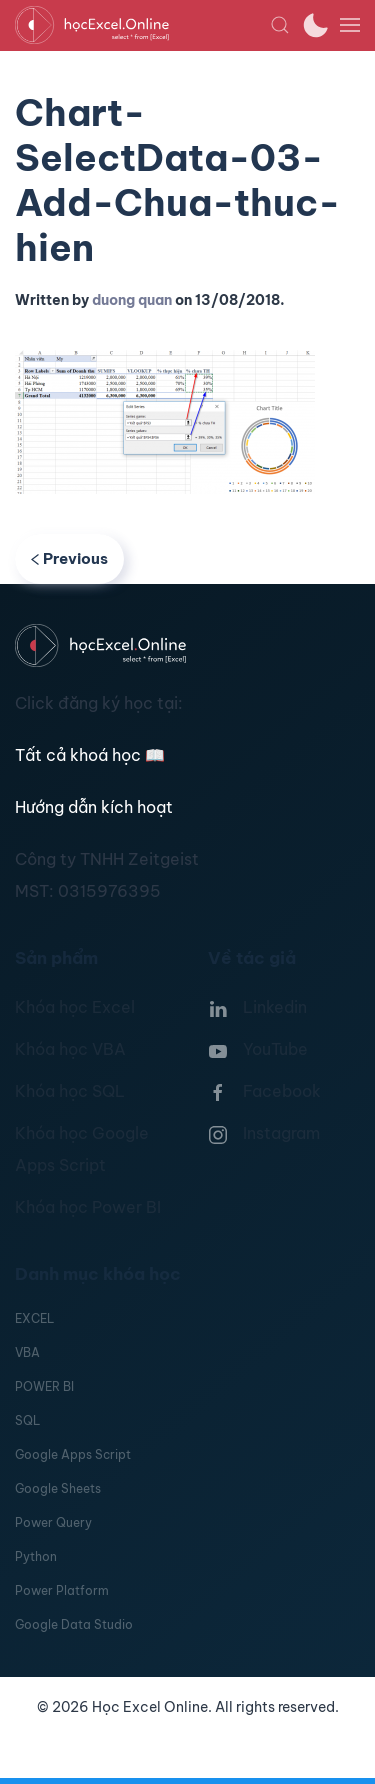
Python (36, 1556)
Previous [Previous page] (69, 558)
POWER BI (44, 1386)
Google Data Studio (74, 1624)
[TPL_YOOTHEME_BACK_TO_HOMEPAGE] (142, 25)
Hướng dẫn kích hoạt (94, 807)
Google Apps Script (73, 1454)
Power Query (53, 1522)
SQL (27, 1420)
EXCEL (34, 1318)
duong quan (132, 300)
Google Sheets (58, 1488)
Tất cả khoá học (90, 755)
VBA (27, 1352)
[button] (280, 25)
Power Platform (62, 1590)
